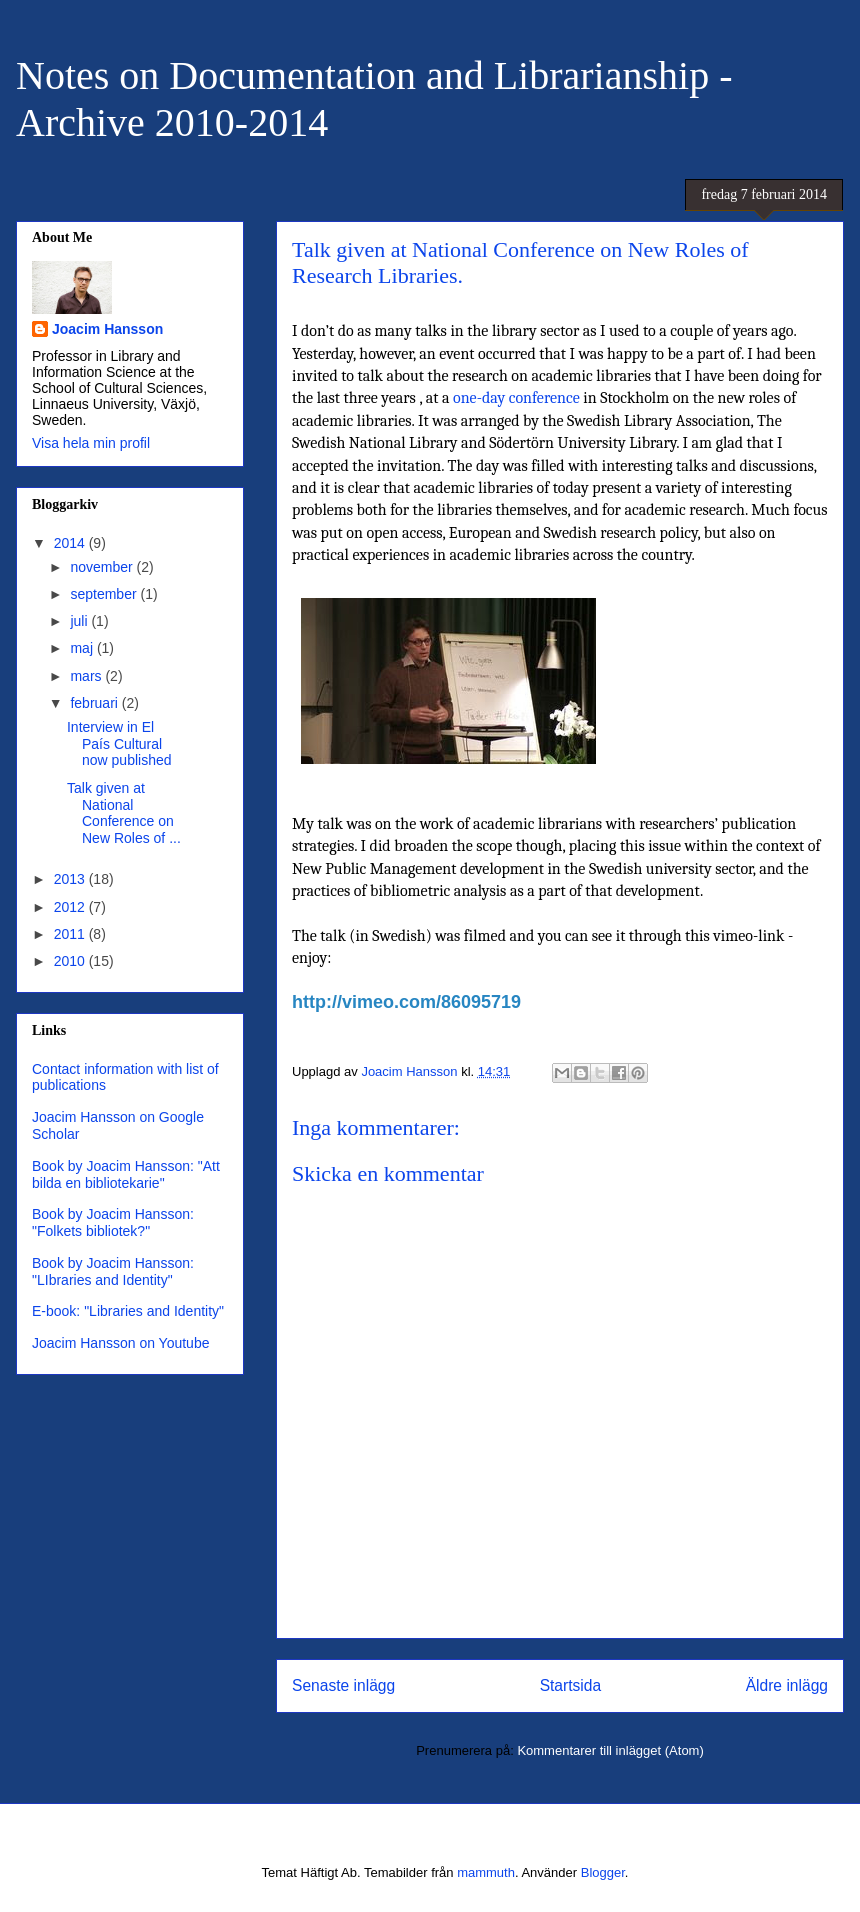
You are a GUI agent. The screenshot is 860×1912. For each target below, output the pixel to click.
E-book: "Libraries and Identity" (128, 1311)
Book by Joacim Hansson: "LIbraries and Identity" (113, 1271)
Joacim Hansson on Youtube (120, 1343)
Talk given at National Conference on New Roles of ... (124, 813)
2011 (71, 934)
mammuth (486, 1872)
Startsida (571, 1685)
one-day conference (516, 398)
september (105, 594)
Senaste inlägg (343, 1685)
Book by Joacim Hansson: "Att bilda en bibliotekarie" (126, 1174)
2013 (71, 879)
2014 (71, 543)
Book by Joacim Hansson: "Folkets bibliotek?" (113, 1222)
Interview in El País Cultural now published (119, 744)
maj (83, 648)
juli (80, 621)
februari (95, 703)
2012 (71, 907)
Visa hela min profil (91, 443)
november (103, 567)
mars (87, 676)
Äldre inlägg (787, 1685)
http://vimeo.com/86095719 (406, 1002)
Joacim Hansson (107, 329)
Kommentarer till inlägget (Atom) (610, 1750)
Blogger (603, 1872)
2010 (71, 961)
